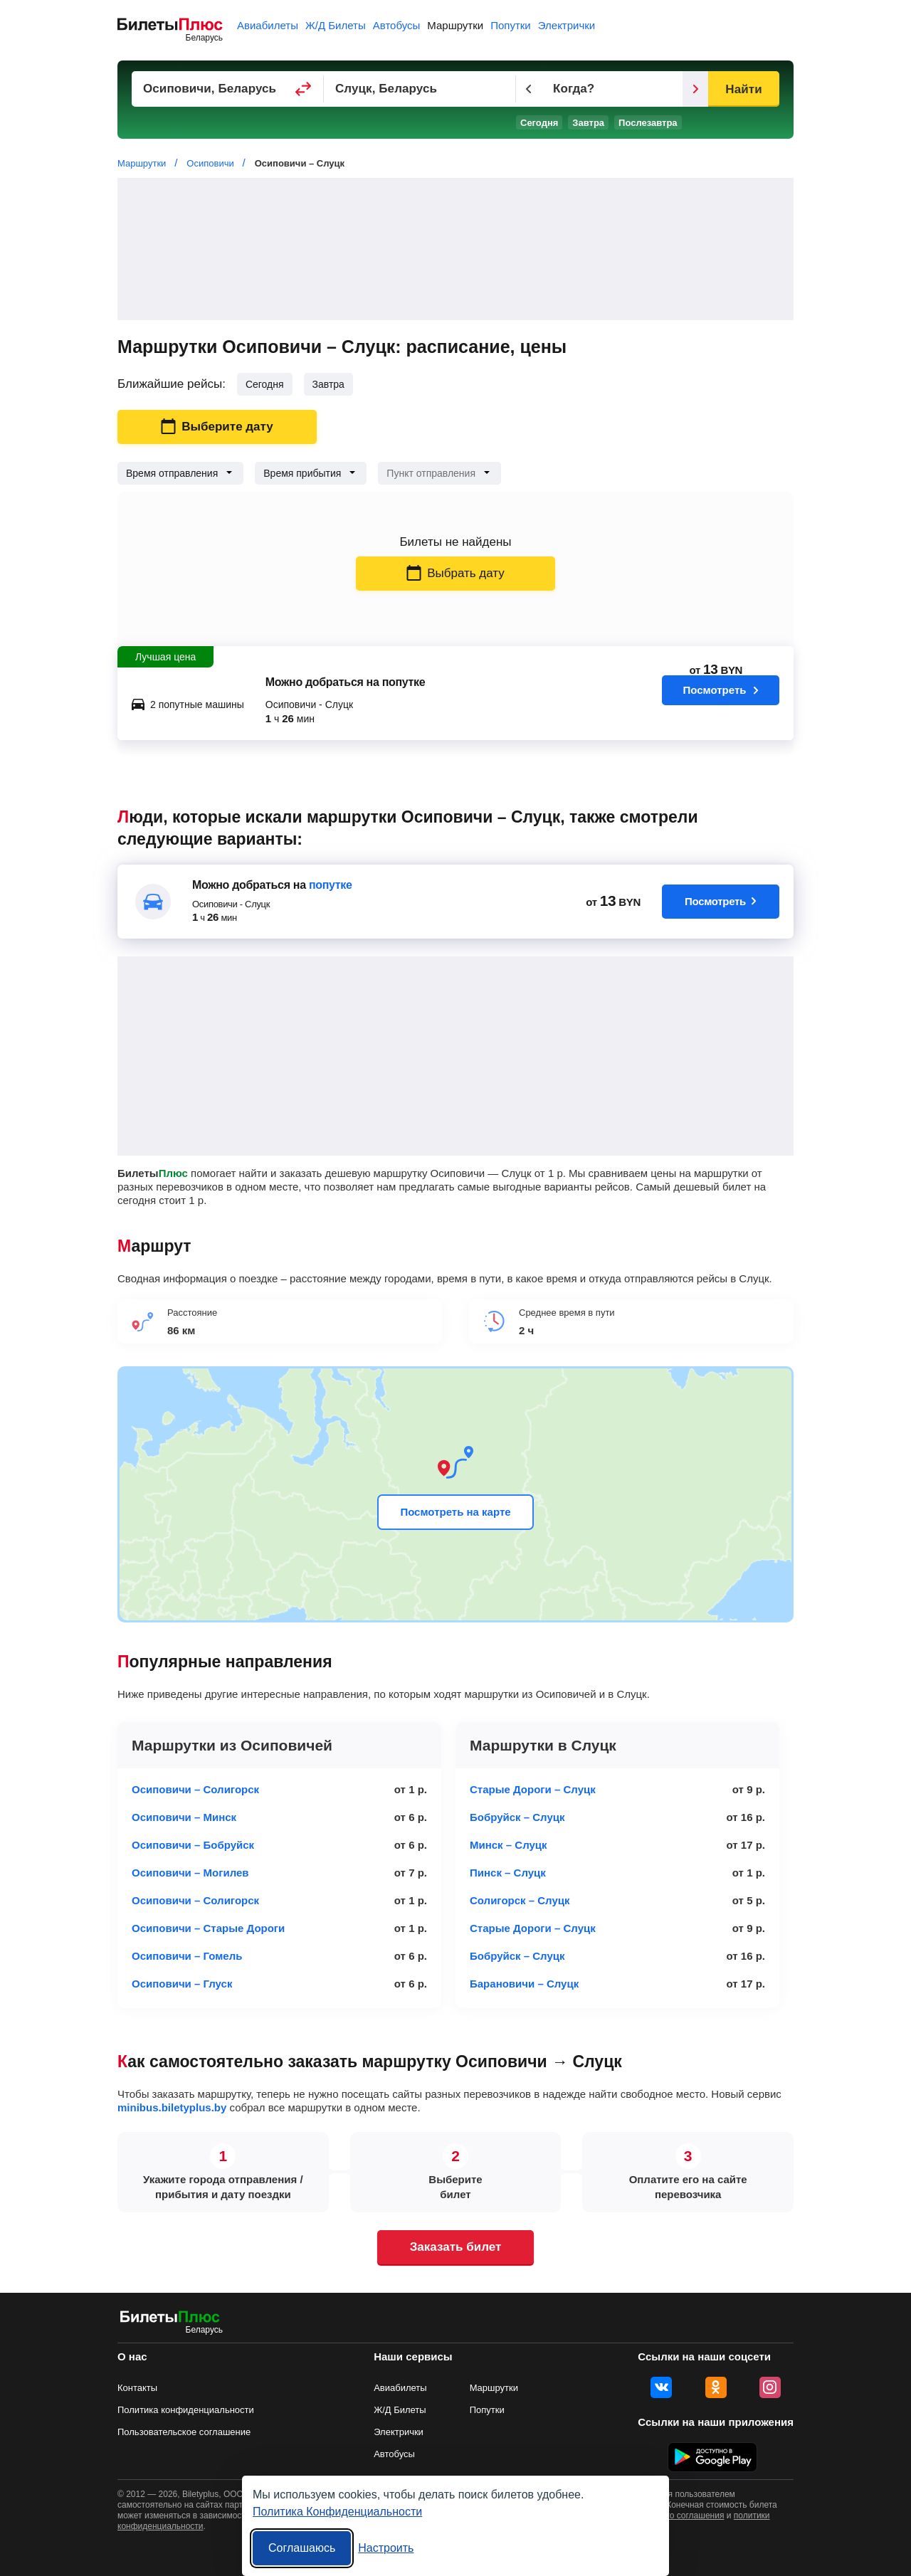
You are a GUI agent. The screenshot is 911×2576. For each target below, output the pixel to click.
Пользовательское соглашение (184, 2432)
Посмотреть (721, 699)
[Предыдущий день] (529, 89)
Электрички (566, 25)
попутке (330, 885)
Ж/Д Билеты (335, 25)
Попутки (510, 25)
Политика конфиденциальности (185, 2410)
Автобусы (397, 25)
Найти (743, 89)
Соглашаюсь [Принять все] (301, 2548)
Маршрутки (455, 25)
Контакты (137, 2387)
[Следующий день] (695, 89)
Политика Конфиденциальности (337, 2512)
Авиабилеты (267, 25)
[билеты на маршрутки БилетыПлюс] (170, 2319)
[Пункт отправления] (228, 89)
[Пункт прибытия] (420, 89)
